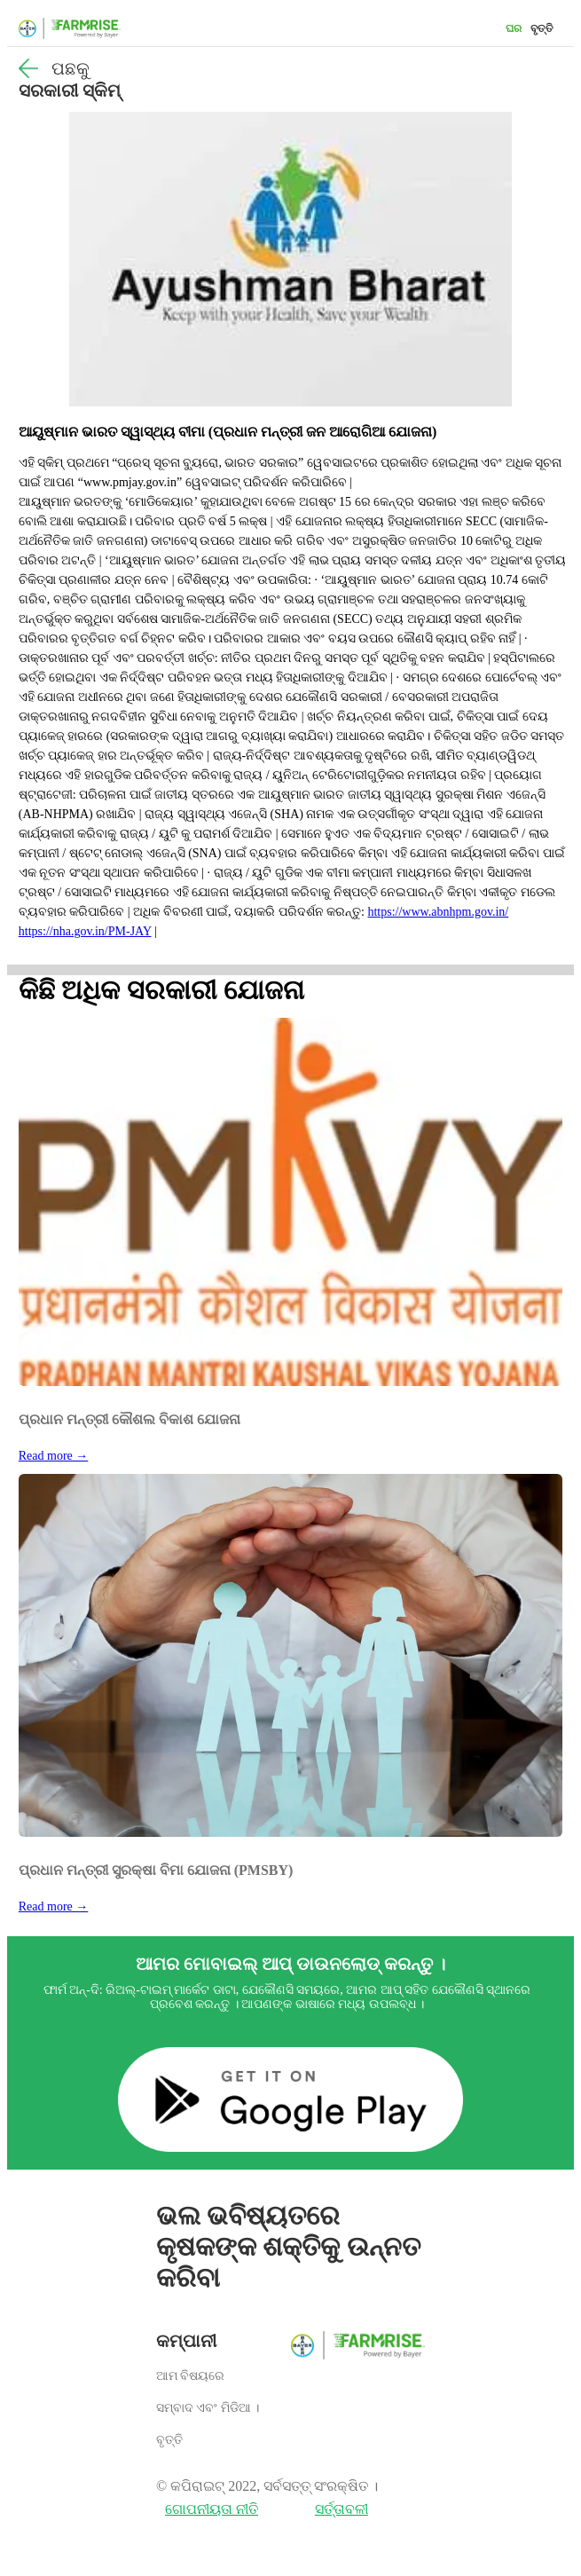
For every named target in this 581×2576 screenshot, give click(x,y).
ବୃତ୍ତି (542, 28)
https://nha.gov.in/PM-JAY (85, 931)
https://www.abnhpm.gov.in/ (437, 911)
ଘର (514, 28)
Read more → (54, 1455)
